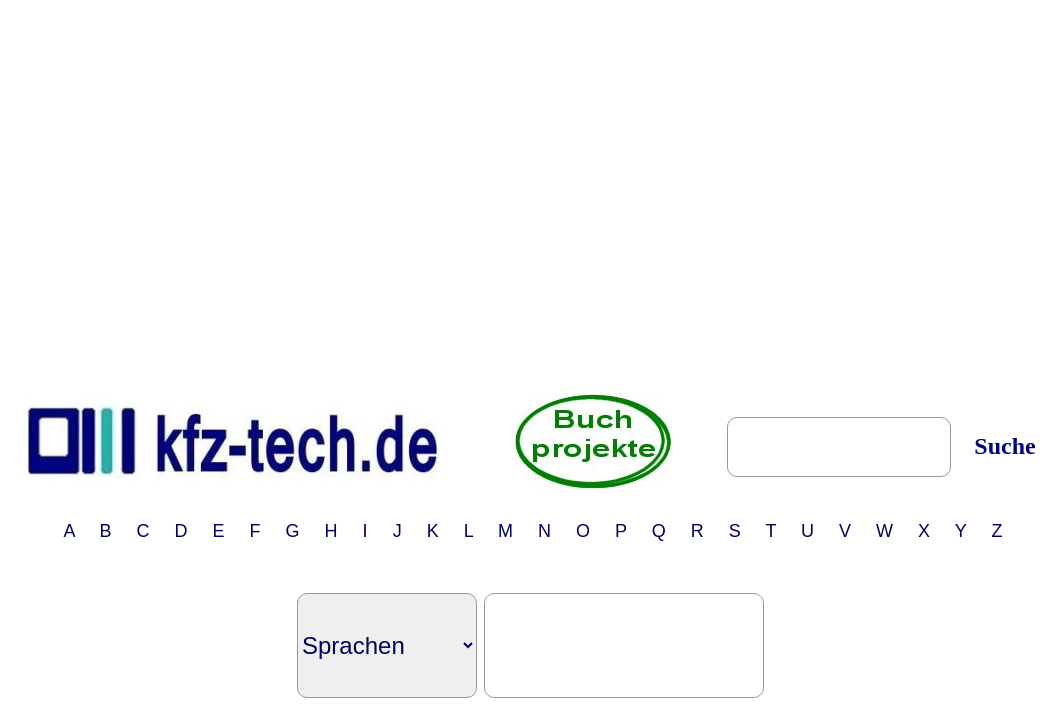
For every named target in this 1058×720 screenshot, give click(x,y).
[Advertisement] (187, 195)
